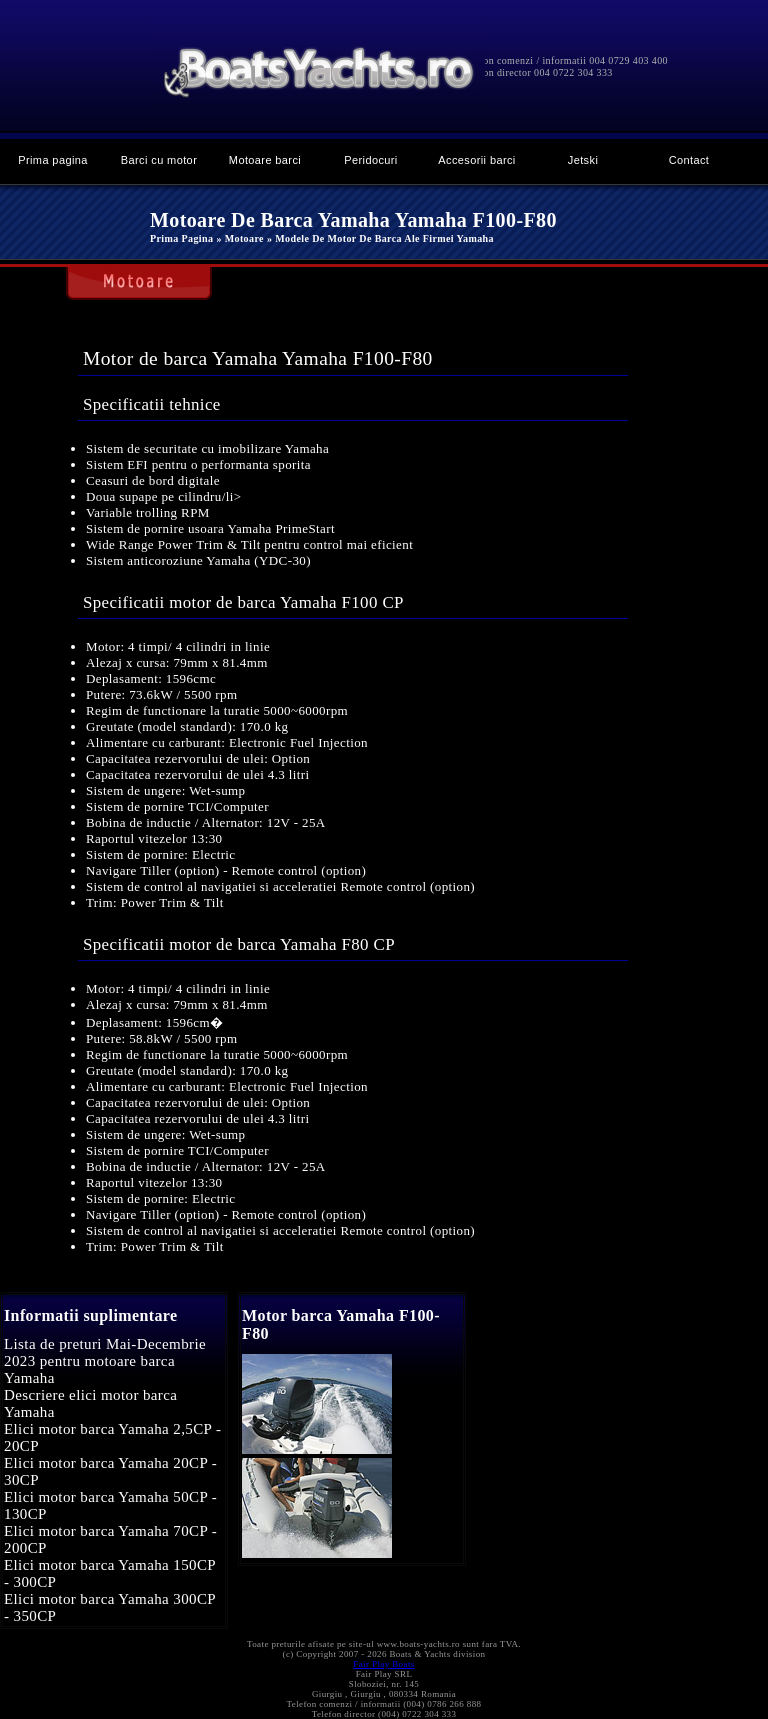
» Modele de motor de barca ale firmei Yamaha (380, 238)
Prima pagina (53, 160)
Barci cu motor (159, 160)
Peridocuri (370, 160)
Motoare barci (265, 160)
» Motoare (239, 238)
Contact (689, 160)
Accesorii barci (476, 160)
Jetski (583, 160)
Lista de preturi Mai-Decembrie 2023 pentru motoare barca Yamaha (105, 1361)
